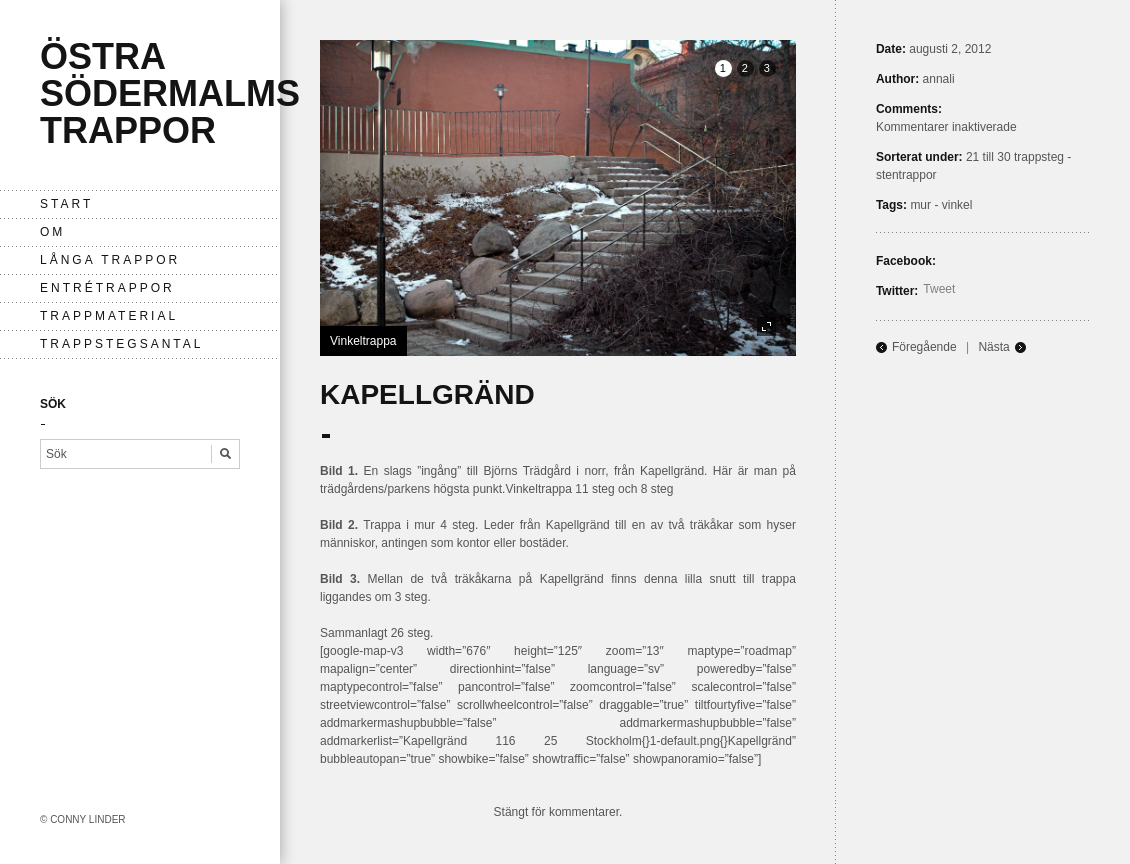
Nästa (993, 347)
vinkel (957, 205)
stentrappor (906, 175)
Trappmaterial (109, 316)
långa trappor (110, 260)
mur (920, 205)
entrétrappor (107, 288)
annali (939, 79)
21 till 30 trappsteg (1015, 157)
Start (66, 204)
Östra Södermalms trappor (170, 93)
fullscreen (766, 326)
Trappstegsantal (121, 344)
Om (52, 232)
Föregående (924, 347)
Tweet (939, 289)
